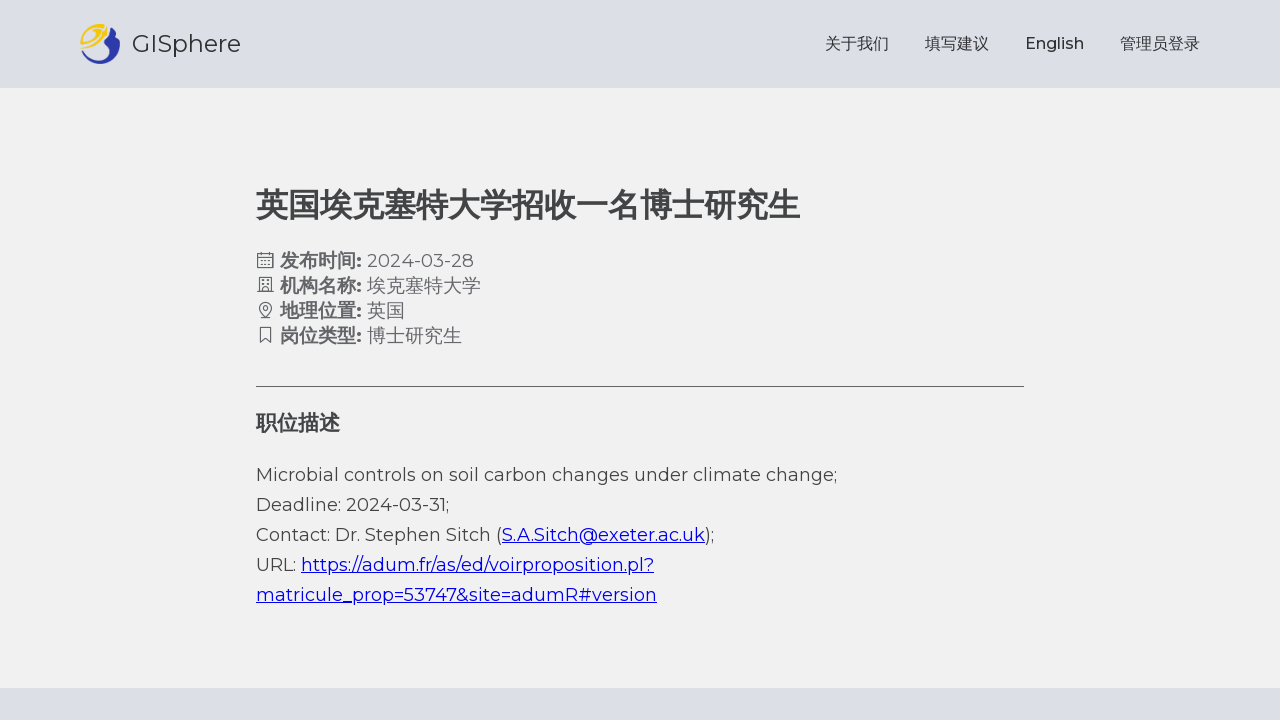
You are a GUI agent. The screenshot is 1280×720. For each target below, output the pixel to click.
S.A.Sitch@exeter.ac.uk (603, 535)
